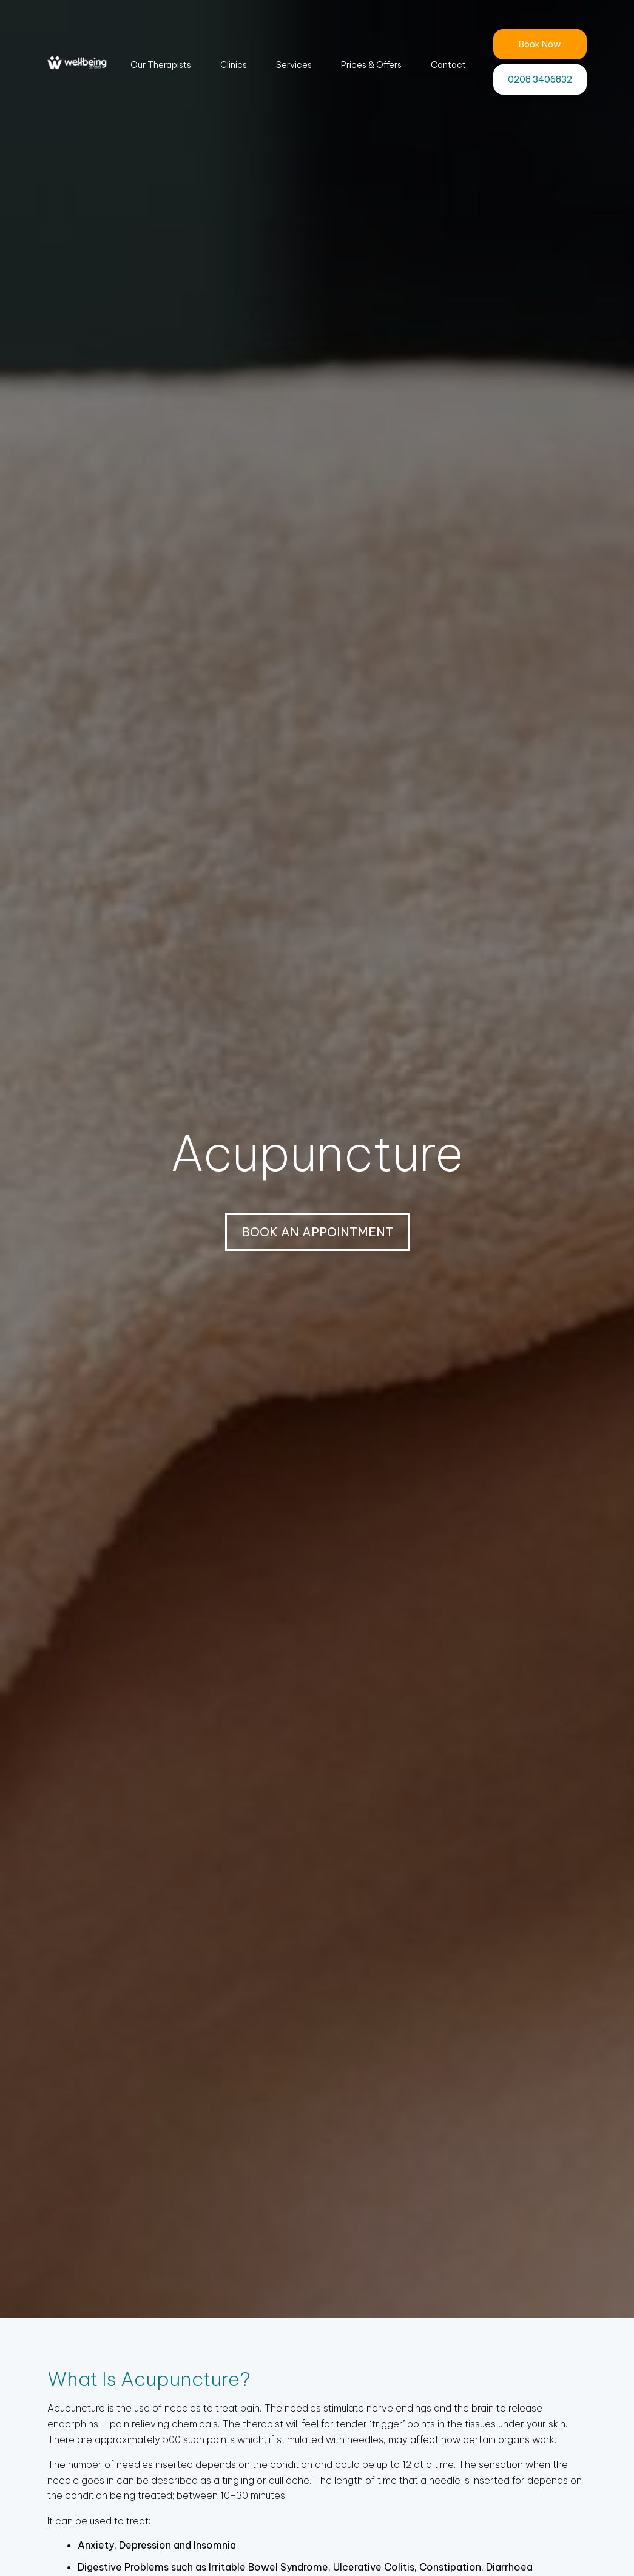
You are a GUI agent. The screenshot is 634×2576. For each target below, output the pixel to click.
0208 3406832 (540, 79)
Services (294, 64)
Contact (448, 64)
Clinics (233, 64)
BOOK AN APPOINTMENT (317, 1231)
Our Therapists (160, 64)
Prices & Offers (371, 64)
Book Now (540, 44)
